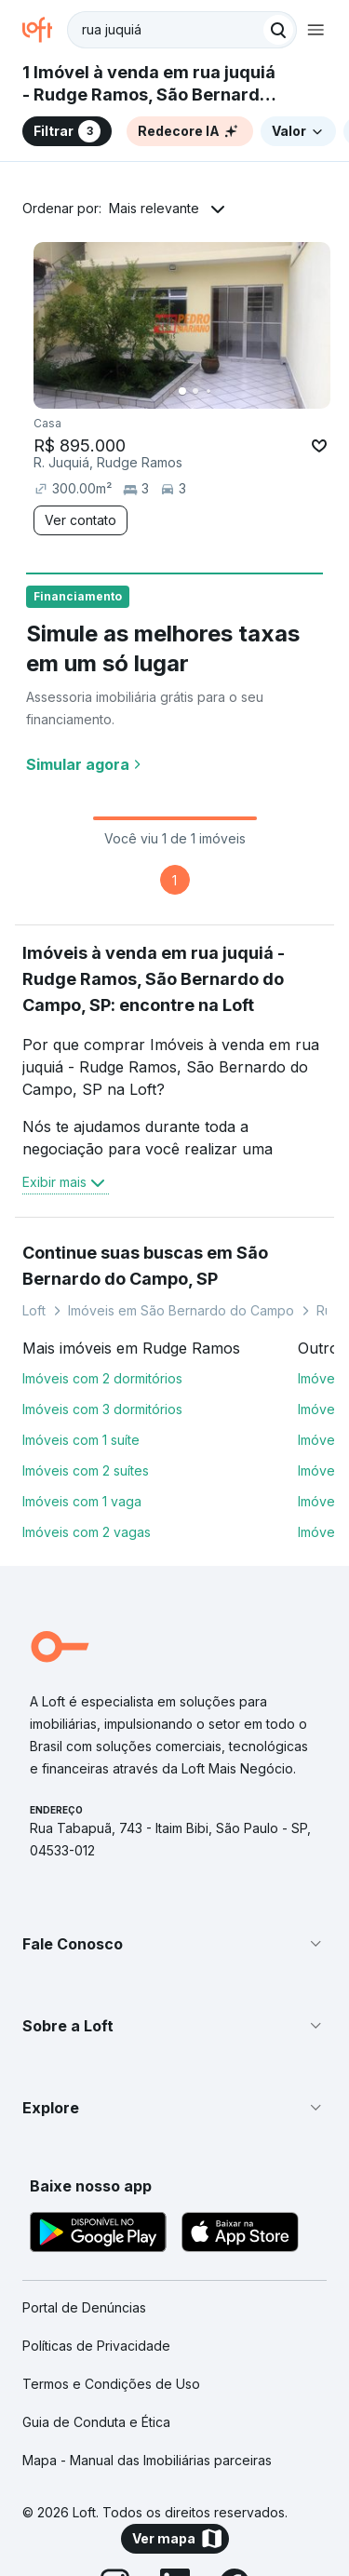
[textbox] (182, 29)
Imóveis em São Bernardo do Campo (181, 1310)
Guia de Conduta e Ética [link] (96, 2422)
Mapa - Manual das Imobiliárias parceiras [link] (147, 2460)
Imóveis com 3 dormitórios (102, 1409)
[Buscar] (278, 30)
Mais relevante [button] (154, 208)
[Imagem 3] (208, 391)
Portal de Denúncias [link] (84, 2307)
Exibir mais (65, 1182)
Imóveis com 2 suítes (85, 1470)
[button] (174, 1944)
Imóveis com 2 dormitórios (102, 1378)
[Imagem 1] (182, 391)
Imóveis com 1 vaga (81, 1501)
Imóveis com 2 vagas (86, 1532)
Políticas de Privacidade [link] (96, 2345)
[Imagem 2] (195, 391)
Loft (34, 1310)
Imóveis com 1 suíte (81, 1440)
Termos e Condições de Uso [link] (111, 2384)
